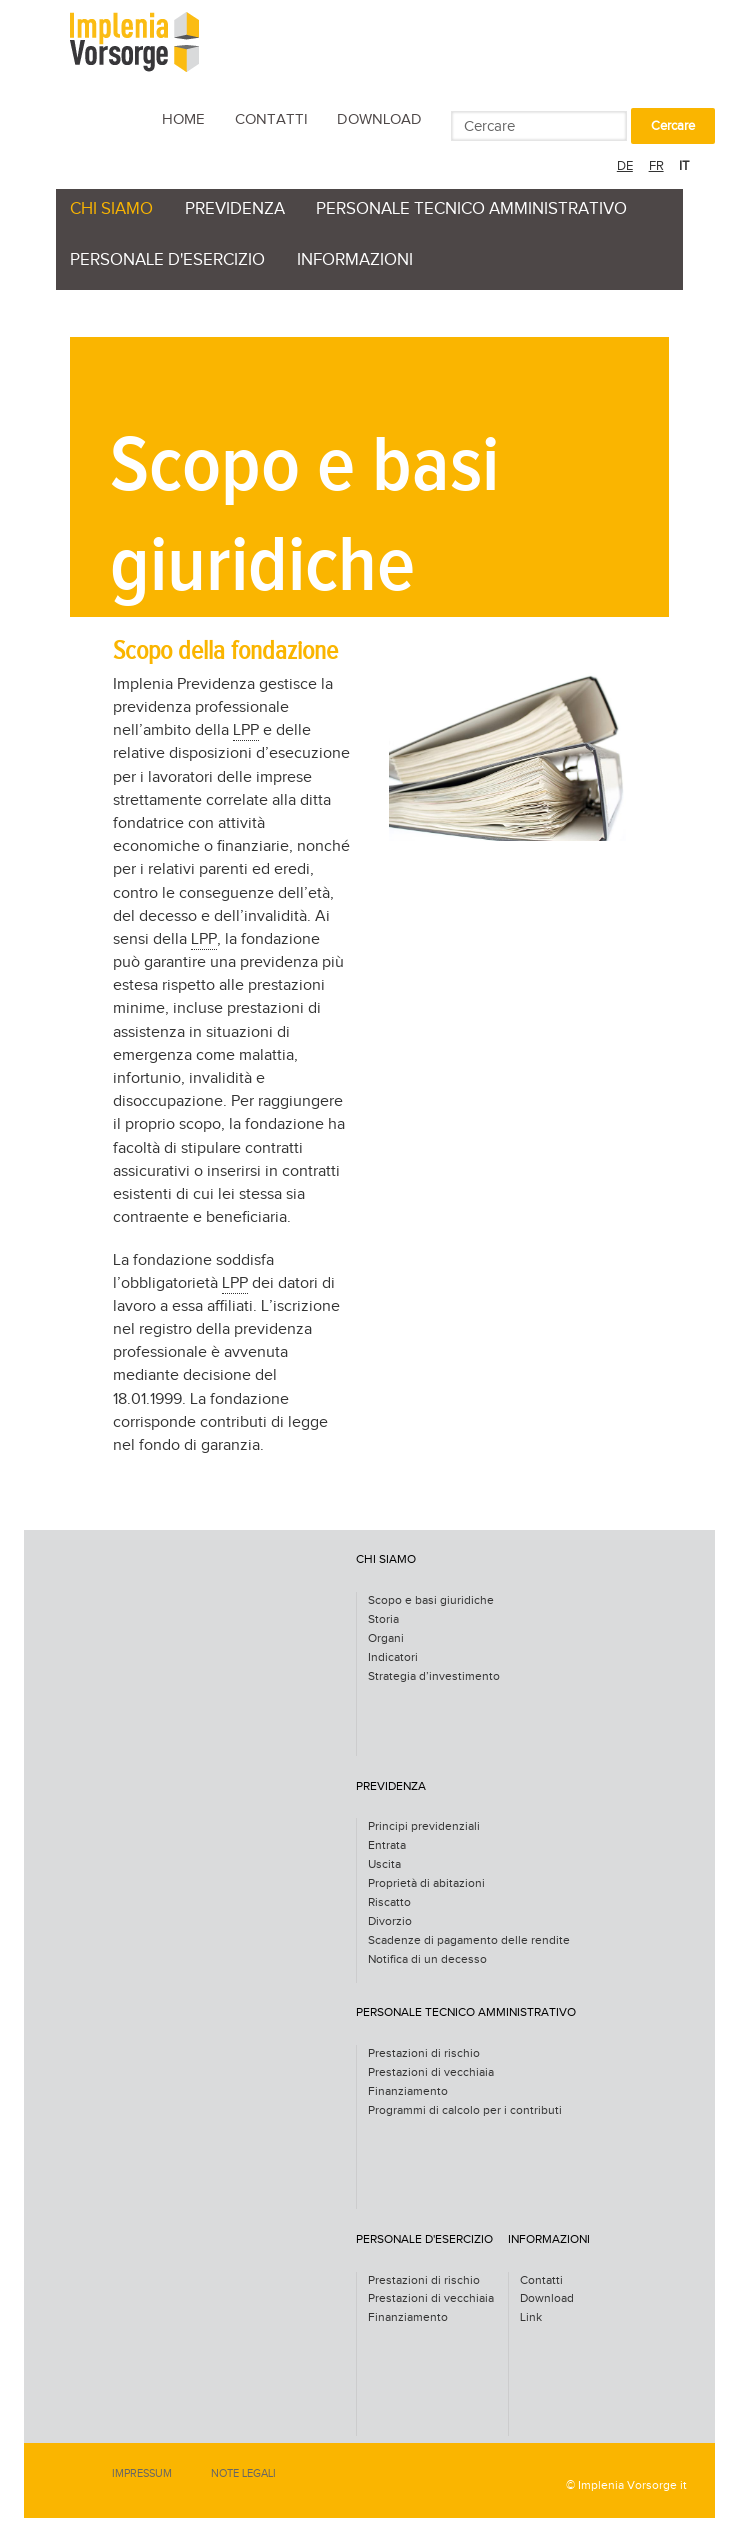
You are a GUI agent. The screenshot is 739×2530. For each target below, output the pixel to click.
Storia (383, 1619)
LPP (246, 730)
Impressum (142, 2473)
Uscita (384, 1864)
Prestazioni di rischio (424, 2053)
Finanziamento (408, 2091)
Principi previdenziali (424, 1826)
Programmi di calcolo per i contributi (465, 2110)
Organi (386, 1638)
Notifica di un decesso (427, 1959)
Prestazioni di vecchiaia (431, 2072)
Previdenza (235, 209)
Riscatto (389, 1902)
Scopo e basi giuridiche (431, 1600)
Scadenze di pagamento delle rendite (469, 1940)
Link (531, 2317)
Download (379, 119)
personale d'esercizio (167, 260)
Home (183, 119)
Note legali (243, 2473)
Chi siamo (111, 209)
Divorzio (390, 1921)
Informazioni (355, 260)
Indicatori (393, 1657)
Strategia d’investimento (434, 1676)
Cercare (673, 126)
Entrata (387, 1845)
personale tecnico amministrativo (471, 209)
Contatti (271, 119)
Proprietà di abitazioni (426, 1883)
